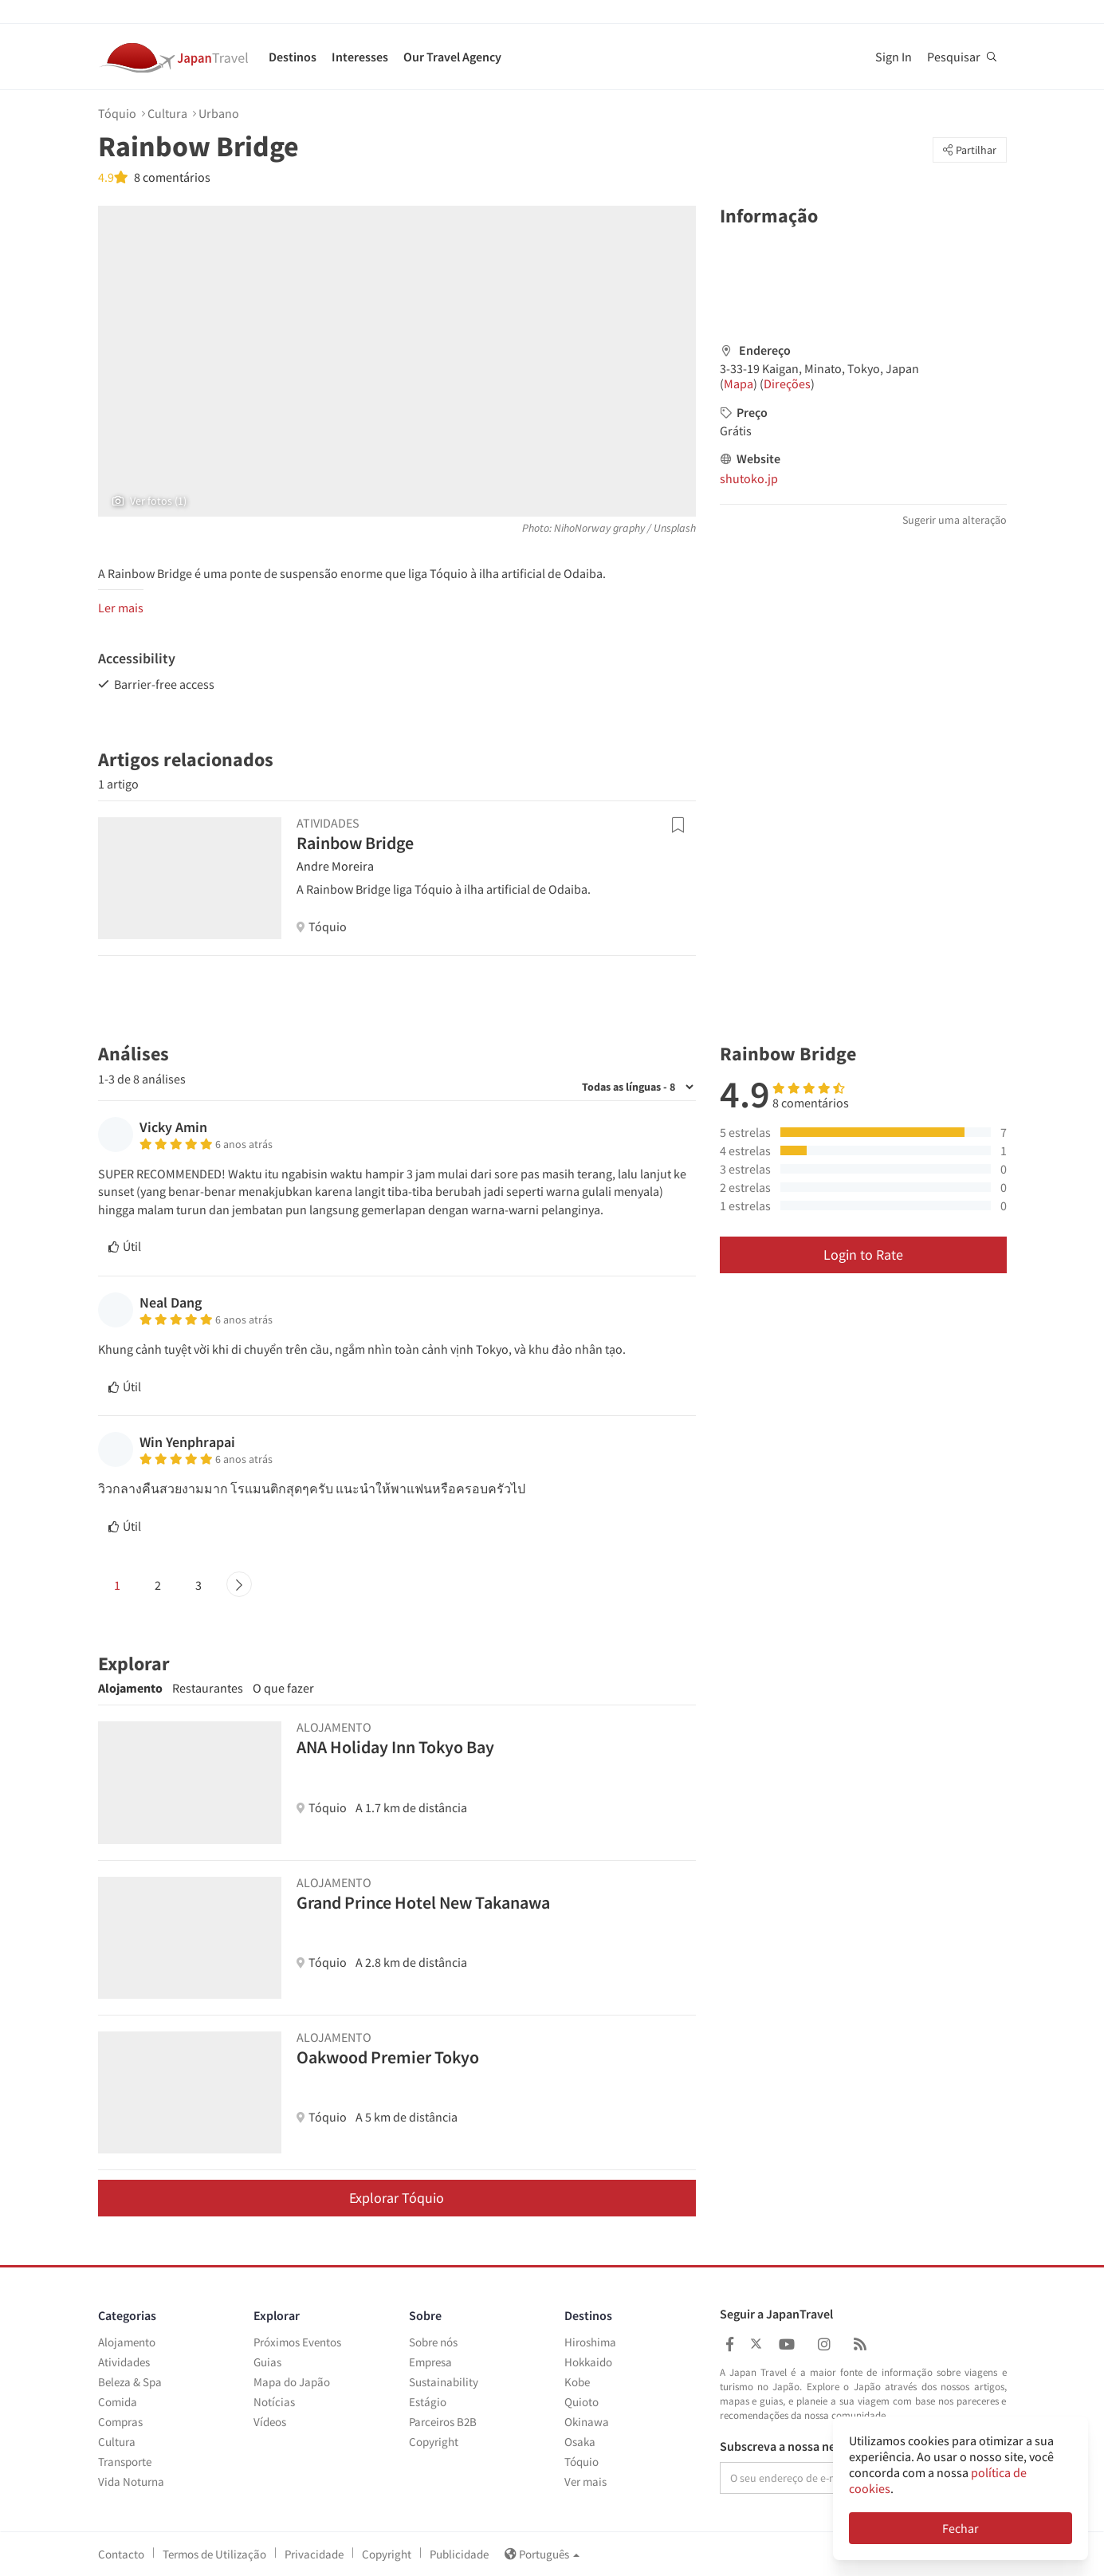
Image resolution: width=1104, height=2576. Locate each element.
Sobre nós (433, 2342)
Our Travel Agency (452, 57)
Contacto (121, 2554)
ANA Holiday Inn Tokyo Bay (395, 1747)
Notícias (274, 2401)
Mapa (738, 383)
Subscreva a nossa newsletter (800, 2447)
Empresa (430, 2362)
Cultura (167, 113)
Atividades (124, 2362)
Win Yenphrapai (187, 1442)
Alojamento (130, 1688)
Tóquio (117, 113)
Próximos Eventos (297, 2342)
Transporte (124, 2461)
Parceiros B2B (443, 2421)
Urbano (218, 113)
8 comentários (171, 177)
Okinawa (586, 2421)
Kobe (577, 2381)
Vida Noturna (131, 2481)
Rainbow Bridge (355, 843)
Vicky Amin (173, 1127)
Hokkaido (588, 2362)
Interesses (360, 57)
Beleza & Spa (130, 2381)
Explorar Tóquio (396, 2198)
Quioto (581, 2401)
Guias (267, 2362)
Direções (787, 383)
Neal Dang (170, 1302)
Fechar (960, 2528)
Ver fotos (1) (149, 500)
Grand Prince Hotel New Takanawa (423, 1902)
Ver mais (585, 2481)
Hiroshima (590, 2342)
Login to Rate (863, 1254)
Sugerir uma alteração (954, 520)
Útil (124, 1246)
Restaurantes (207, 1688)
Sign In (893, 57)
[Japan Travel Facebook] (730, 2344)
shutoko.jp (749, 478)
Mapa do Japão (291, 2381)
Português (542, 2554)
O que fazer (283, 1688)
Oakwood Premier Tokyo (388, 2057)
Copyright (433, 2441)
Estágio (427, 2401)
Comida (117, 2401)
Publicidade (459, 2554)
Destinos (292, 57)
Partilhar (969, 150)
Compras (120, 2421)
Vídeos (269, 2421)
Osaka (579, 2441)
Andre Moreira (335, 865)
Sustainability (443, 2381)
